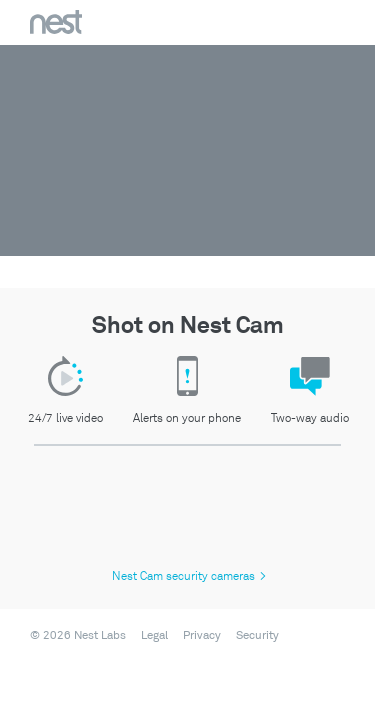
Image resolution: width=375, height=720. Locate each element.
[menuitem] (148, 636)
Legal (154, 636)
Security (257, 636)
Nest (56, 22)
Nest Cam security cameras (189, 576)
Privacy (202, 636)
